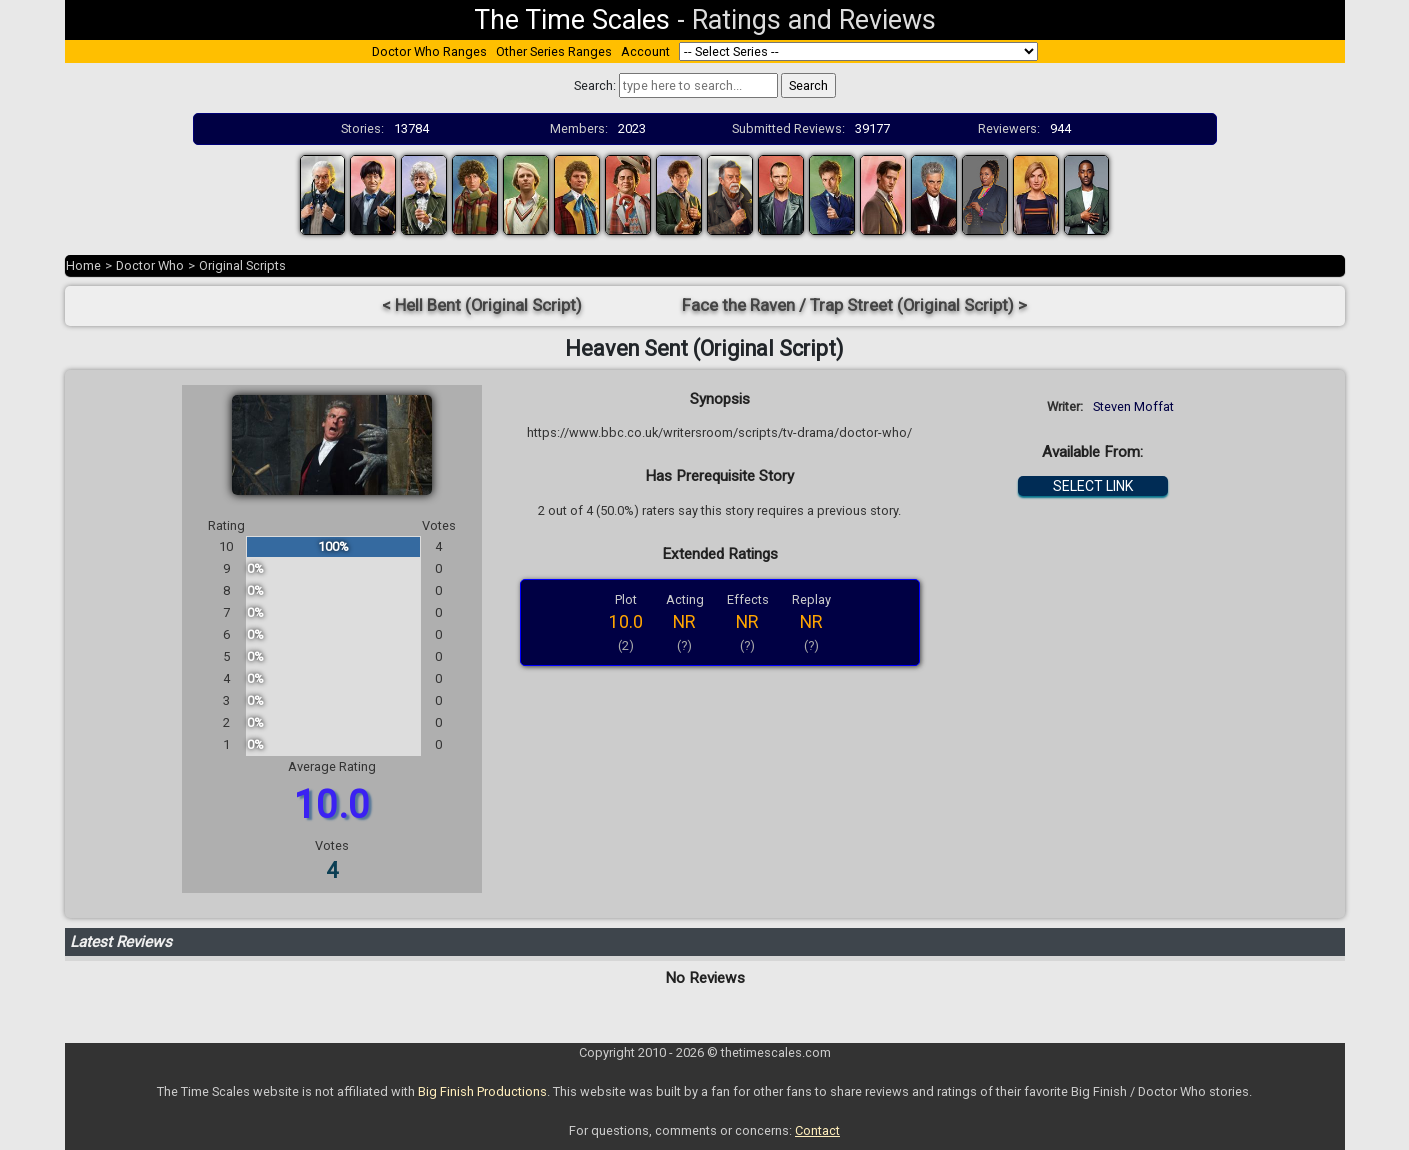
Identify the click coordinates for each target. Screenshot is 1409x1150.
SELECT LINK (1093, 486)
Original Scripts (242, 265)
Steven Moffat (1133, 406)
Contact (817, 1130)
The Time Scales (572, 20)
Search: (595, 85)
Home (83, 265)
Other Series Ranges (554, 51)
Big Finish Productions (482, 1091)
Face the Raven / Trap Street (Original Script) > (854, 305)
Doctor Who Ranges (429, 51)
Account (645, 51)
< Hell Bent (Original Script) (482, 305)
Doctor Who (150, 265)
